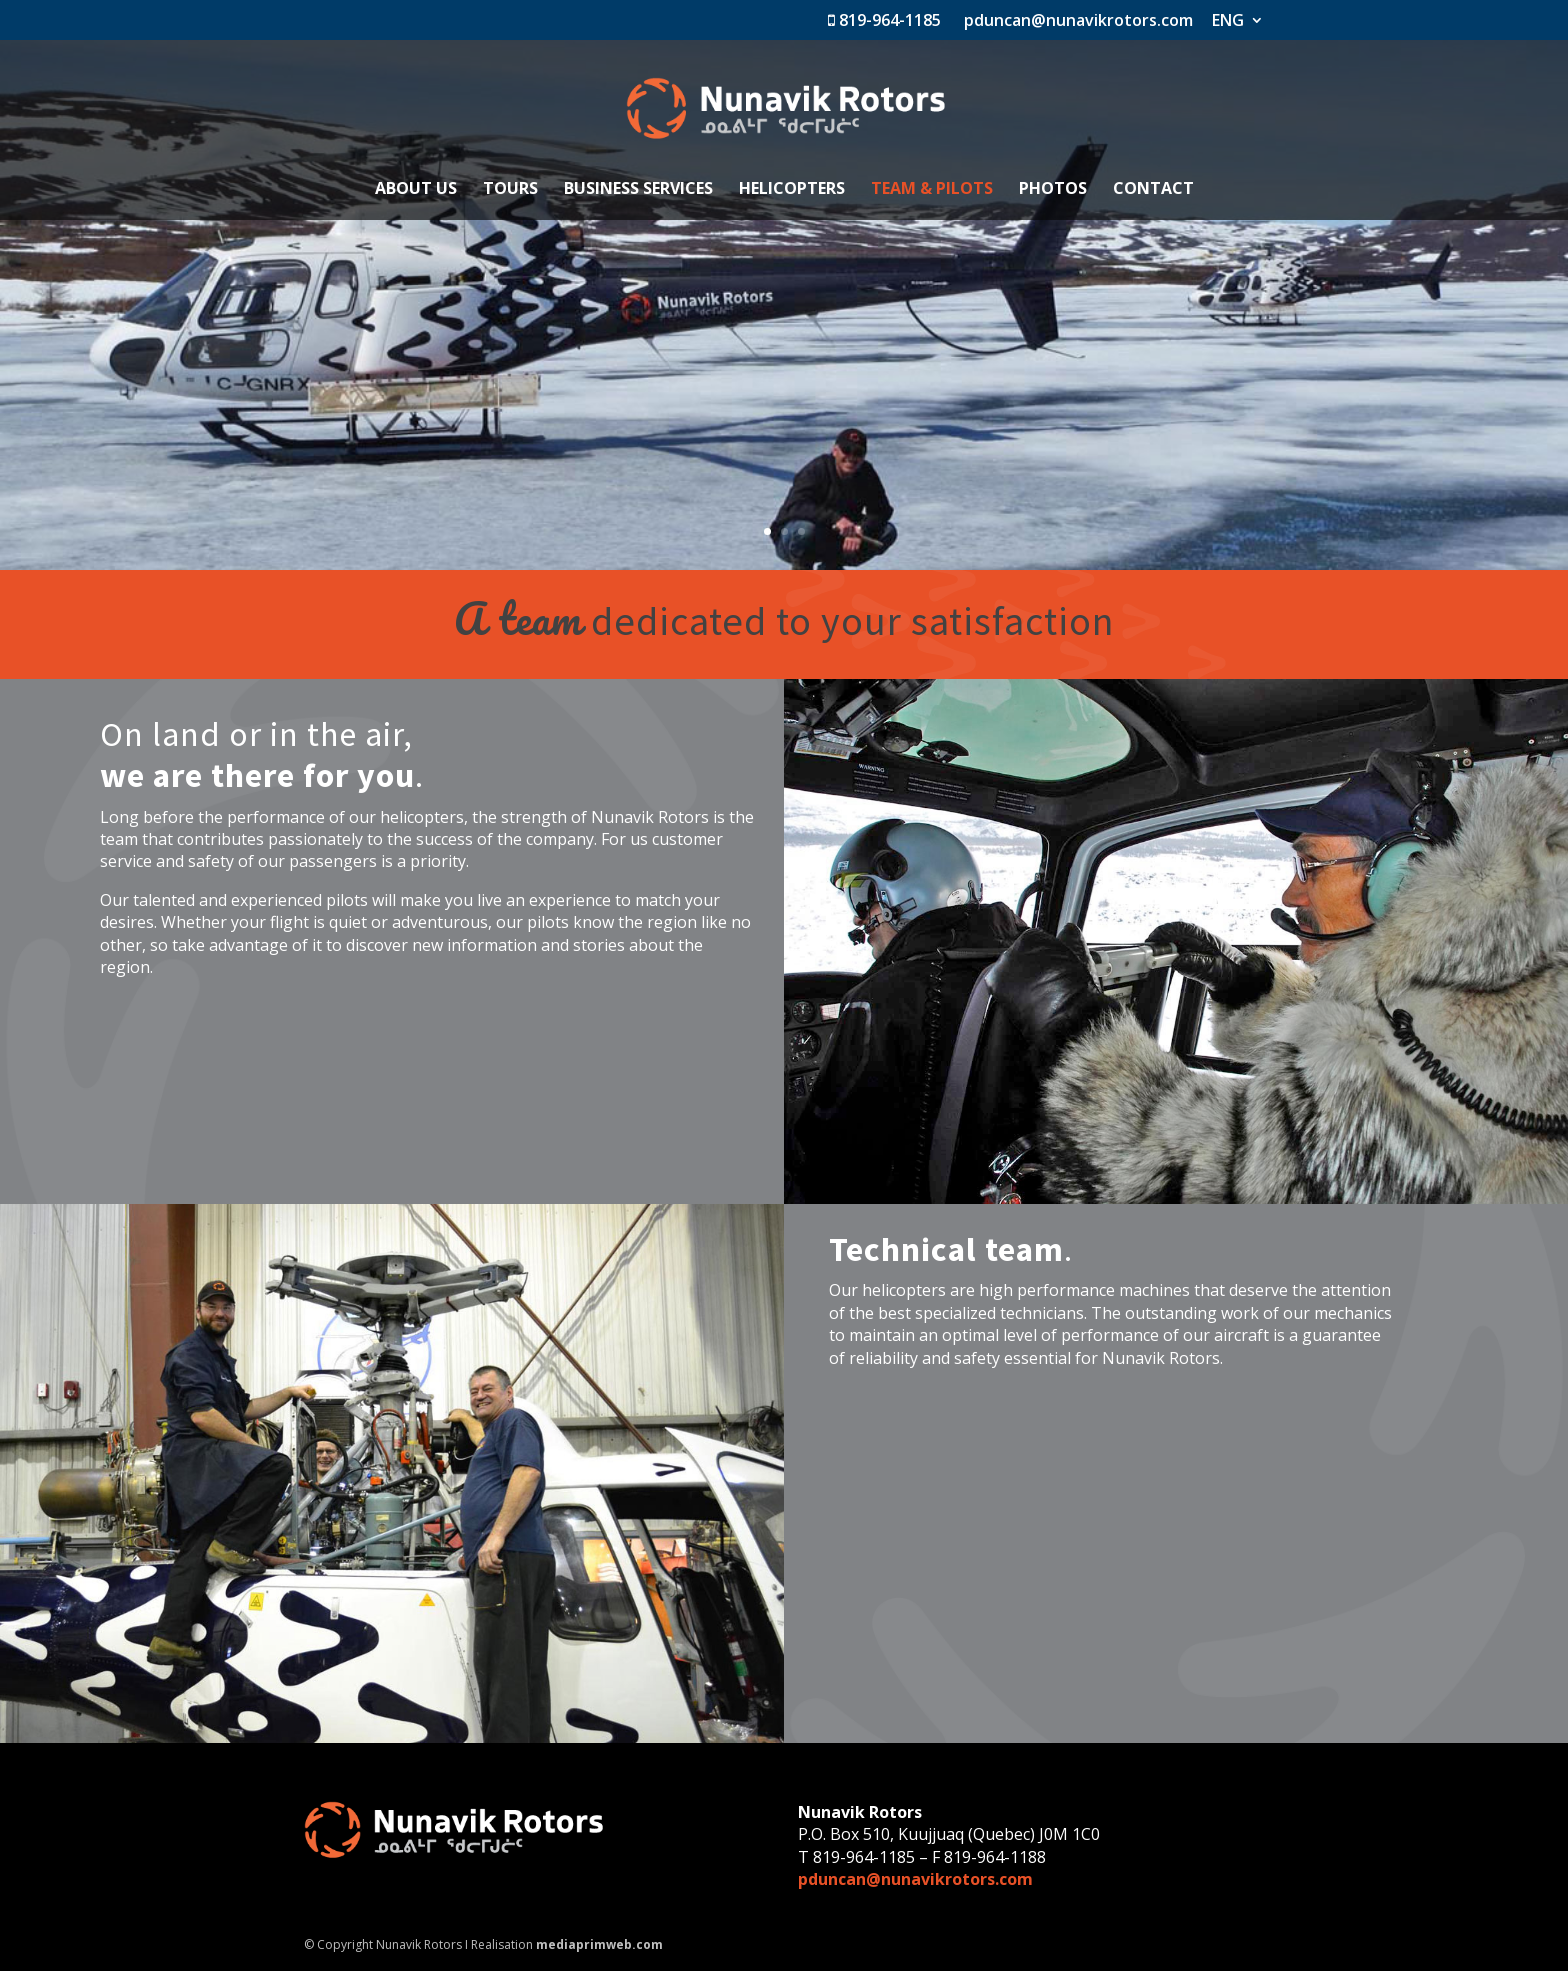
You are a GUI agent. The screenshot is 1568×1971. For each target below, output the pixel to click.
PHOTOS (1053, 190)
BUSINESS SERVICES (638, 190)
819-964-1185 (884, 21)
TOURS (510, 190)
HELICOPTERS (792, 190)
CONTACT (1153, 190)
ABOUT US (416, 190)
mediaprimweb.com (599, 1944)
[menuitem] (1238, 26)
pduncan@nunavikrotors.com (1076, 21)
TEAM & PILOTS (932, 190)
